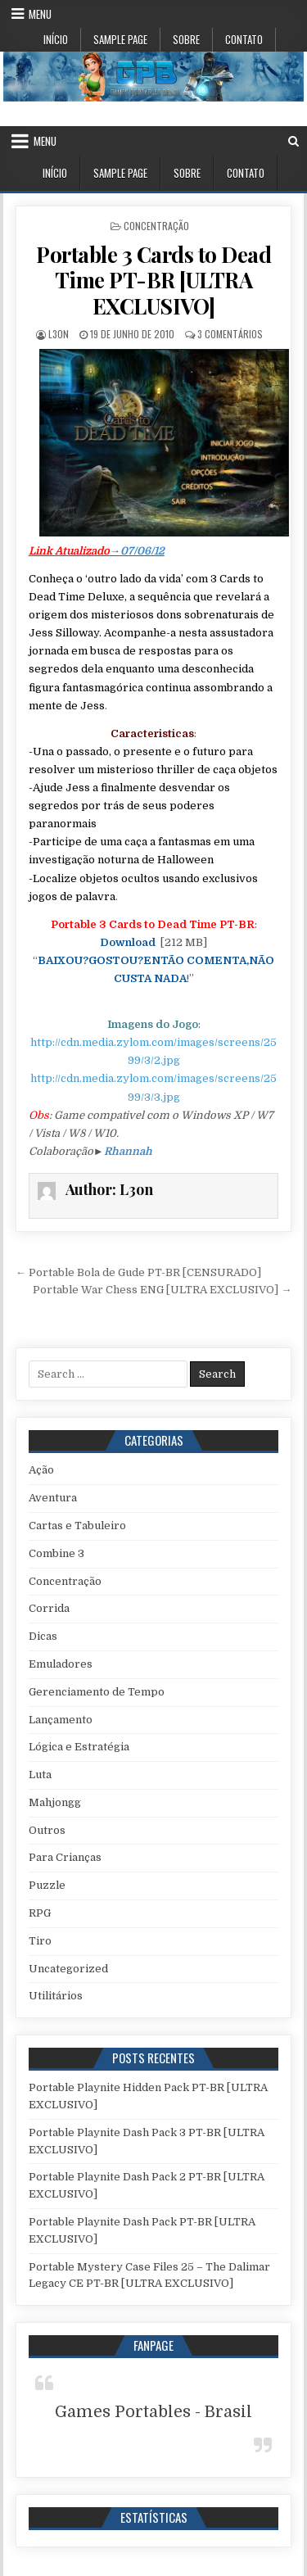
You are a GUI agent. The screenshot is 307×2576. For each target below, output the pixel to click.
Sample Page (120, 39)
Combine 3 (56, 1553)
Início (55, 39)
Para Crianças (65, 1857)
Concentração (156, 226)
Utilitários (56, 1996)
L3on (58, 334)
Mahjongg (55, 1802)
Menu (40, 14)
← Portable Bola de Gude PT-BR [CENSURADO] (138, 1272)
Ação (41, 1470)
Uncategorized (68, 1969)
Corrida (49, 1608)
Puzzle (47, 1885)
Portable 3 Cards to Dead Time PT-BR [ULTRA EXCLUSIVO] (153, 279)
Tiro (40, 1941)
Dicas (43, 1636)
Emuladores (61, 1664)
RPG (40, 1913)
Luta (40, 1774)
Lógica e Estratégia (79, 1747)
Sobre (186, 39)
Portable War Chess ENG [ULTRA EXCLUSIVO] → (162, 1289)
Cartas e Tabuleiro (77, 1525)
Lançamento (61, 1720)
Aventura (53, 1498)
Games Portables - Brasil (153, 2411)
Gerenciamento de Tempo (97, 1692)
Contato (244, 39)
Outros (47, 1830)
